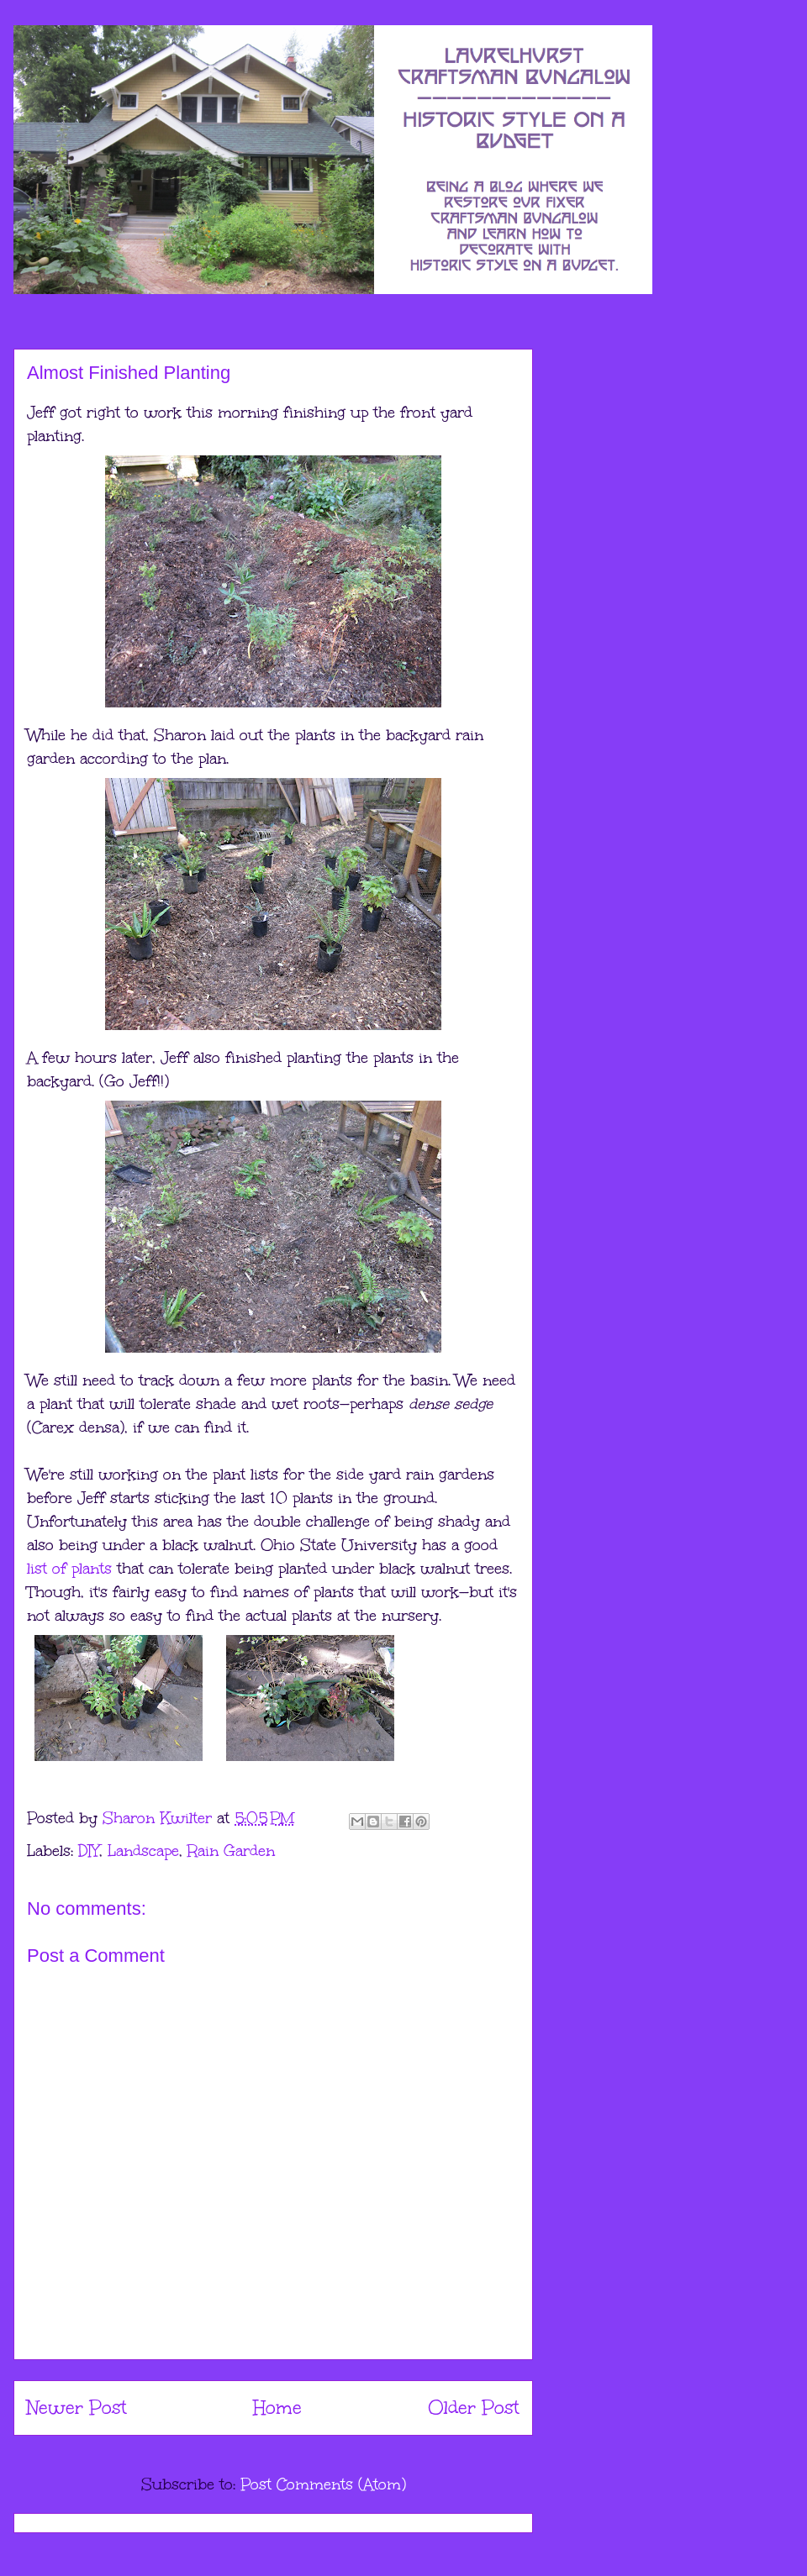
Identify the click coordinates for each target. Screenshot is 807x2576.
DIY (88, 1851)
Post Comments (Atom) (323, 2484)
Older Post (474, 2407)
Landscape (143, 1851)
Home (277, 2407)
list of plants (69, 1569)
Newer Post (77, 2407)
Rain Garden (231, 1851)
